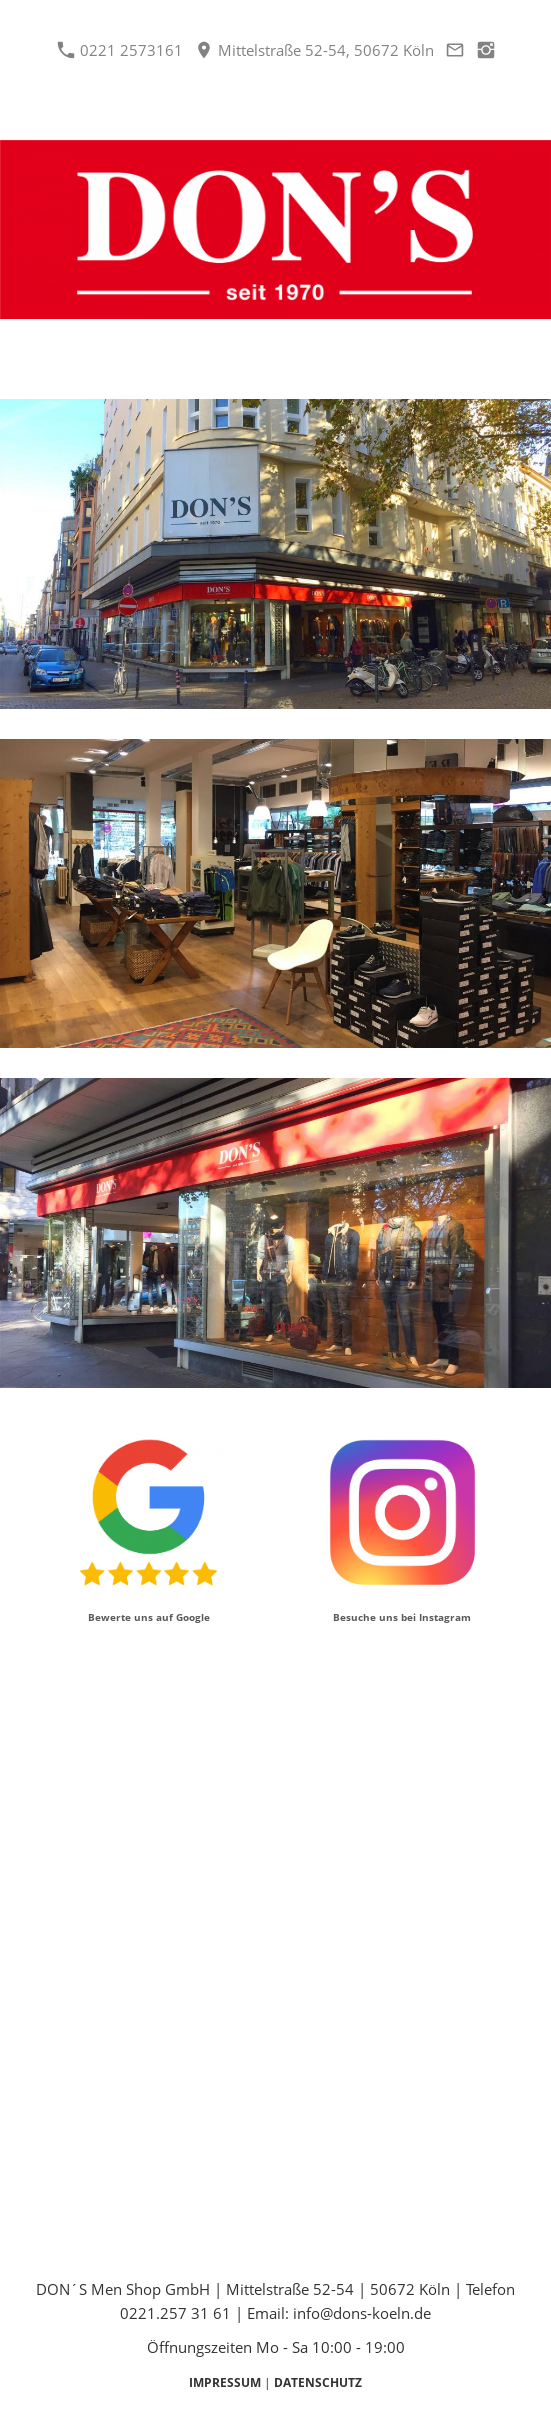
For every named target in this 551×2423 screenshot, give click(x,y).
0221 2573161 (120, 50)
